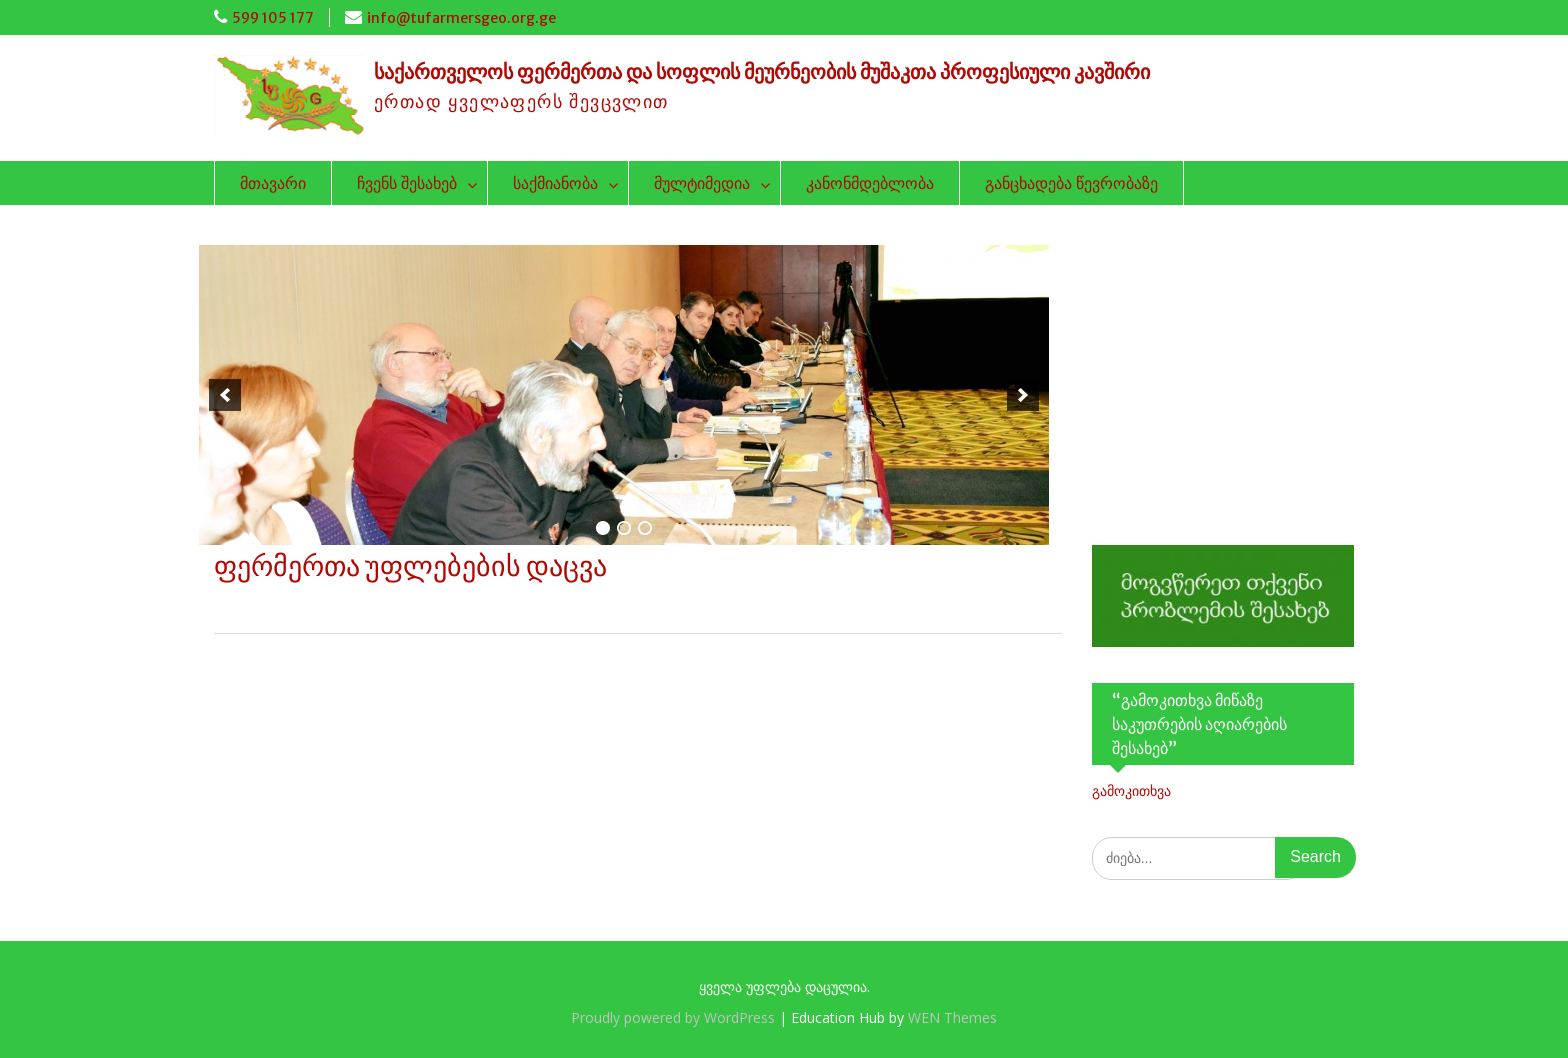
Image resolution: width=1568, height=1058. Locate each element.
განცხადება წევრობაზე (1071, 183)
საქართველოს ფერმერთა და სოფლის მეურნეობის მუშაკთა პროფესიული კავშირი (762, 71)
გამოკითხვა (1131, 790)
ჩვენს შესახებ (407, 183)
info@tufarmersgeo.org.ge (461, 18)
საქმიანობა (555, 183)
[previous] (225, 395)
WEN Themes (952, 1017)
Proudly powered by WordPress (673, 1017)
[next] (1023, 395)
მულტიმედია (702, 183)
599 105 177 (273, 18)
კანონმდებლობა (870, 183)
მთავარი (273, 183)
